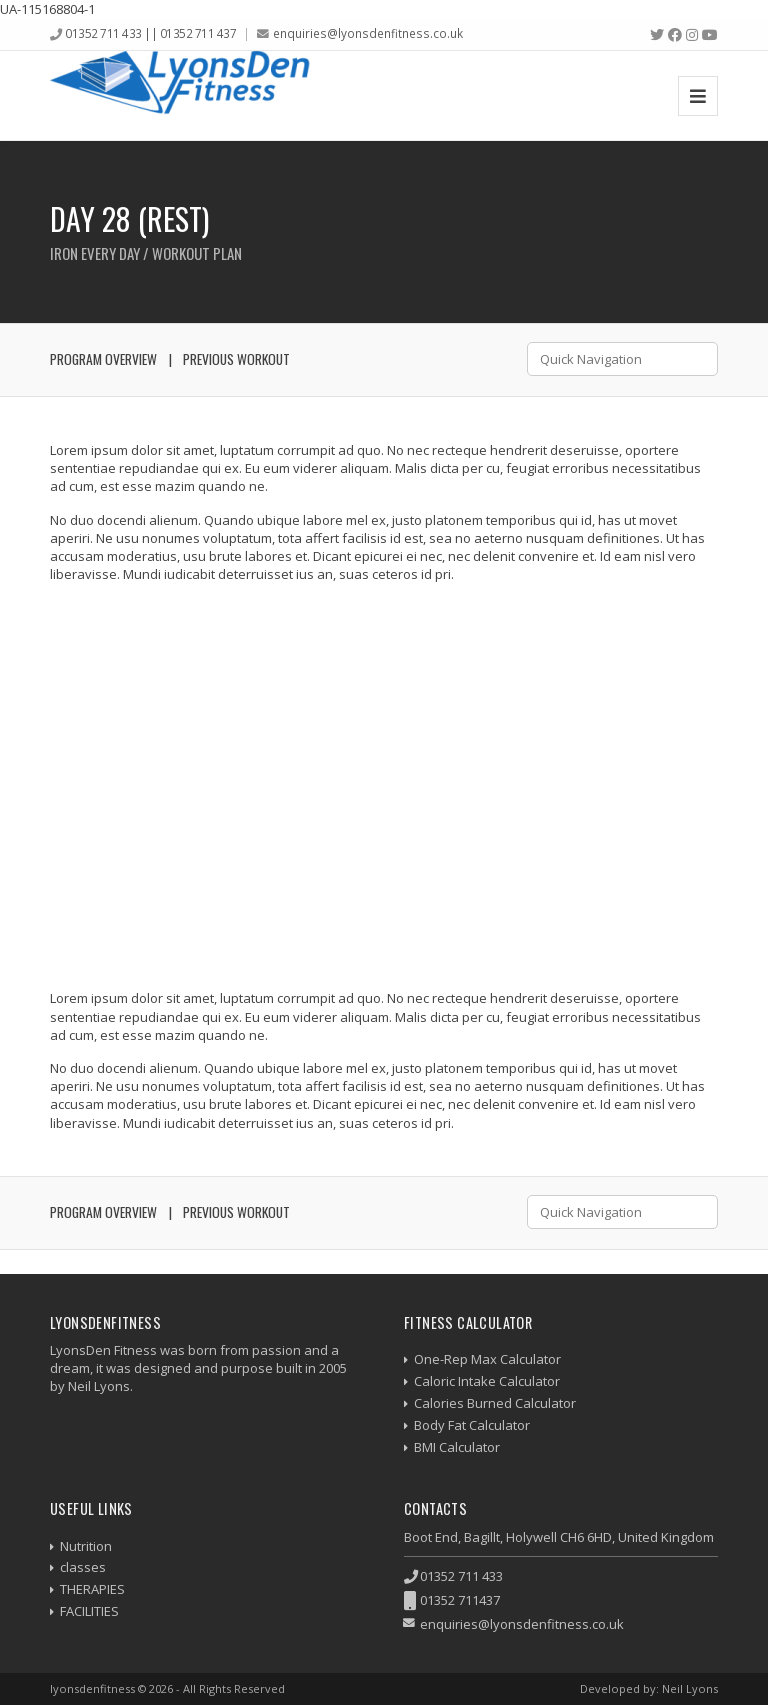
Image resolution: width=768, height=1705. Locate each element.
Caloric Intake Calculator (487, 1381)
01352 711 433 (461, 1576)
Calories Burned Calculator (495, 1403)
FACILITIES (89, 1611)
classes (83, 1567)
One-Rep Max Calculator (487, 1359)
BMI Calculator (457, 1447)
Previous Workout (236, 359)
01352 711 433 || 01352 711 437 (150, 33)
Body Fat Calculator (472, 1425)
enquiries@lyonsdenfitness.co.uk (368, 33)
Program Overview (103, 359)
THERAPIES (92, 1589)
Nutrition (86, 1546)
